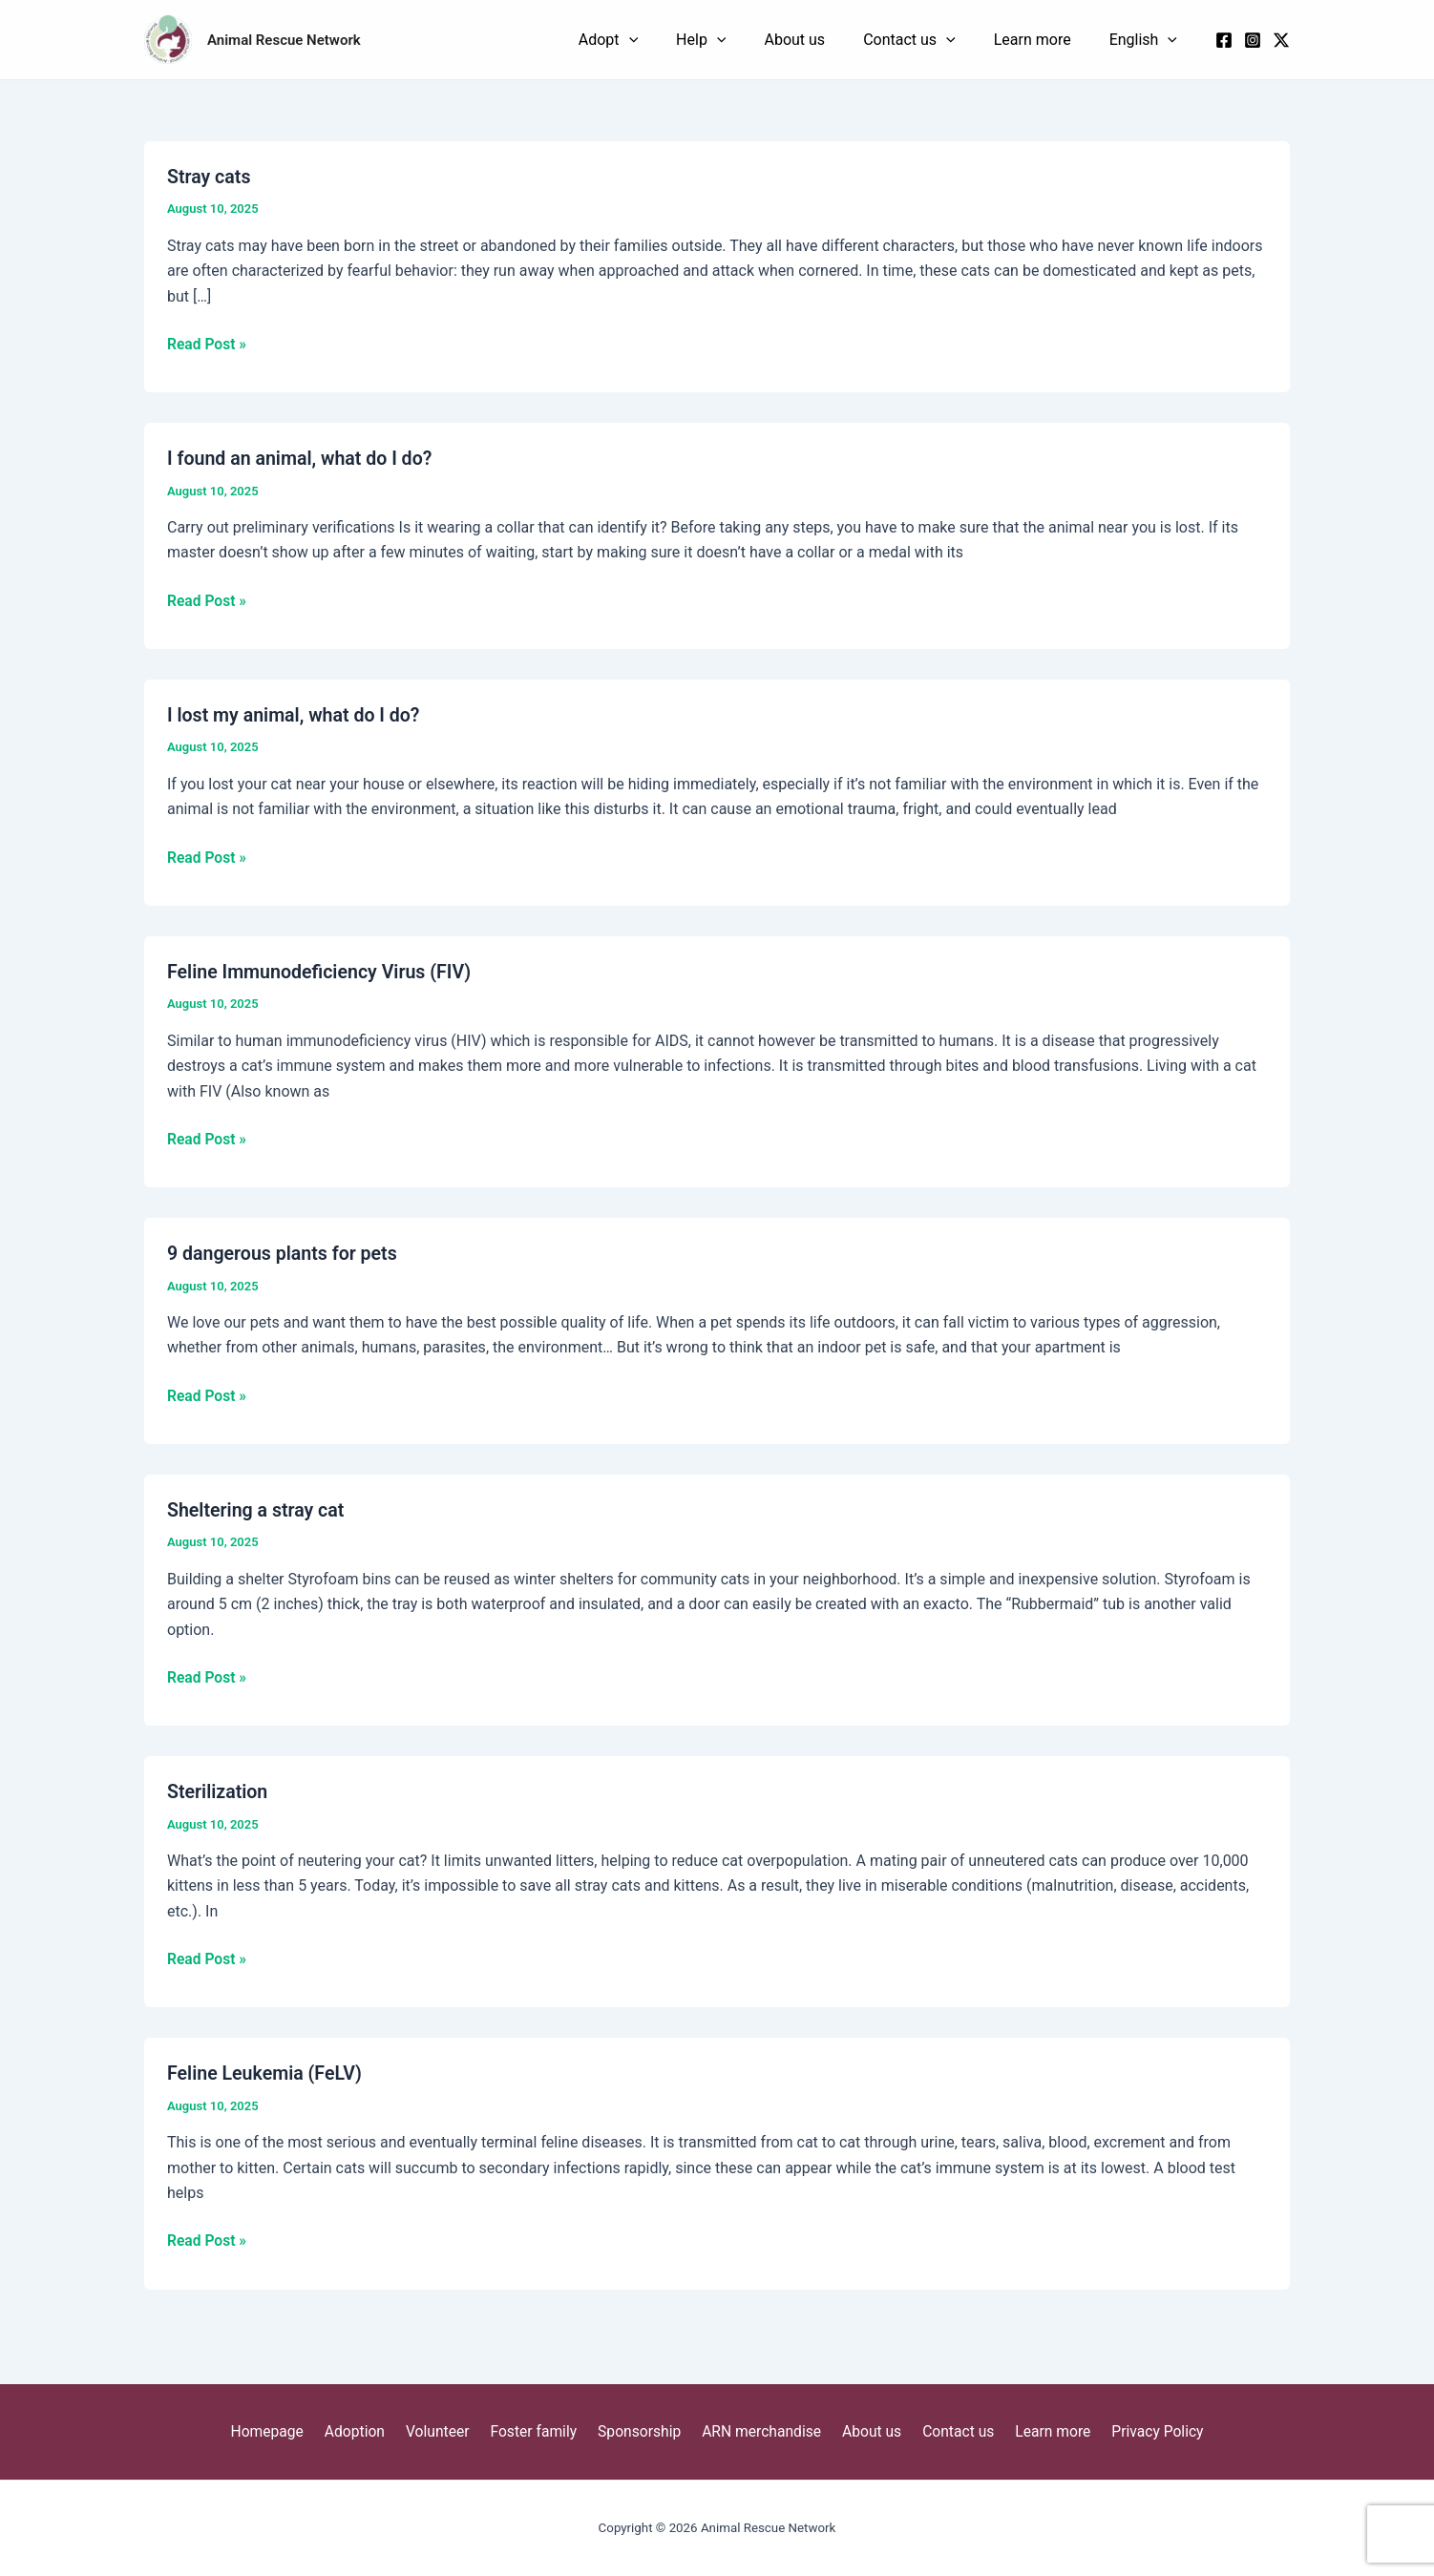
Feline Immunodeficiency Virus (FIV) (322, 977)
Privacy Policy (1140, 2431)
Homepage (284, 2431)
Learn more (1075, 42)
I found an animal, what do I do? (302, 464)
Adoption (368, 2431)
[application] (786, 43)
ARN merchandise (760, 2431)
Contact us (981, 43)
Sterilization (218, 1796)
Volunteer (445, 2431)
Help (829, 43)
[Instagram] (1252, 43)
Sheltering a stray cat (257, 1514)
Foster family (539, 2431)
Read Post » (207, 349)
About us (894, 42)
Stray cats (209, 183)
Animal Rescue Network (284, 43)
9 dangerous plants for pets (284, 1257)
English (1157, 43)
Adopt (765, 43)
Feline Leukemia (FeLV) (267, 2076)
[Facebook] (1224, 43)
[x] (1281, 43)
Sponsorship (640, 2431)
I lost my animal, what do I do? (296, 720)
